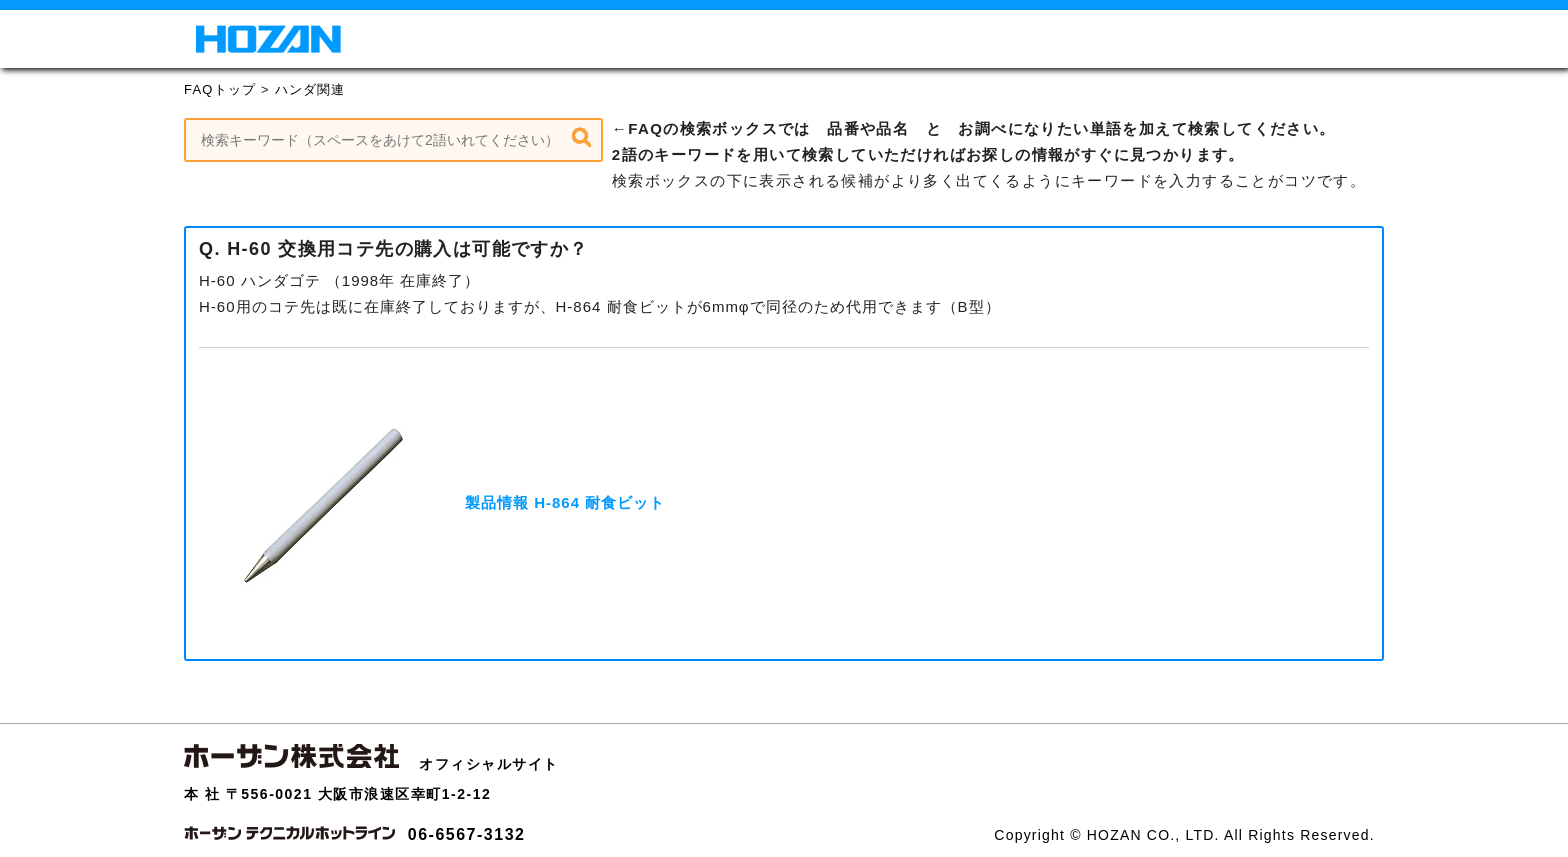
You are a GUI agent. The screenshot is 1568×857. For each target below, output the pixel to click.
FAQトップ (220, 89)
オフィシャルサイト (489, 764)
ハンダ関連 (310, 89)
